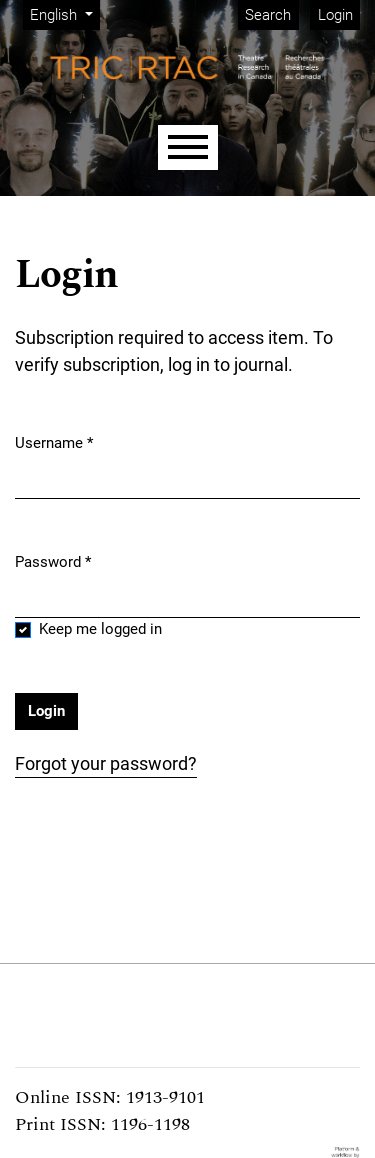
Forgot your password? (106, 763)
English (64, 13)
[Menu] (188, 147)
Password (53, 561)
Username (54, 442)
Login (335, 15)
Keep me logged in (100, 629)
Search (268, 15)
